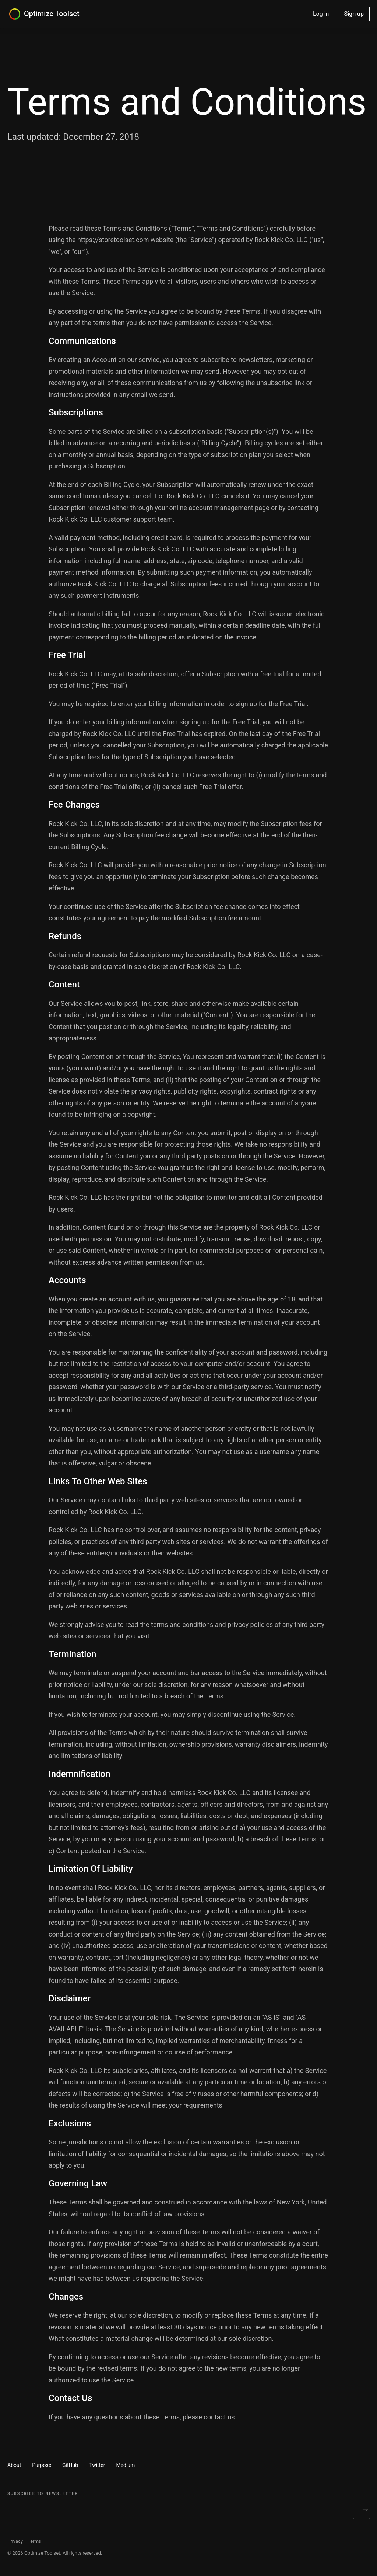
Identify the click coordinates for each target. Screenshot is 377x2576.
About (14, 2465)
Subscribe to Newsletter (42, 2493)
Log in (321, 13)
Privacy (15, 2541)
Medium (125, 2465)
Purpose (41, 2465)
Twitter (97, 2465)
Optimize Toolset (52, 13)
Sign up (354, 13)
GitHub (70, 2465)
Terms (34, 2541)
